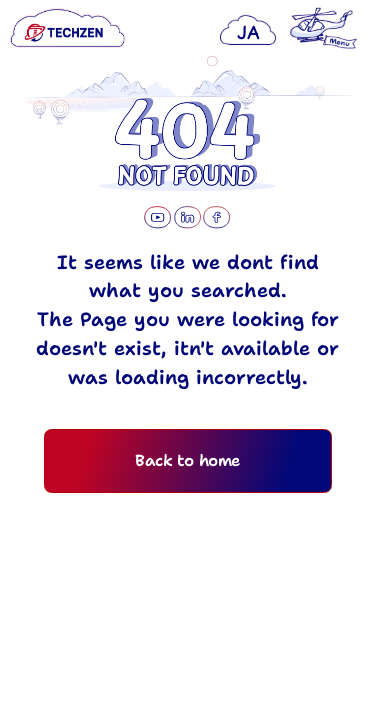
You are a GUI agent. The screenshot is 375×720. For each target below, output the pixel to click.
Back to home (187, 488)
